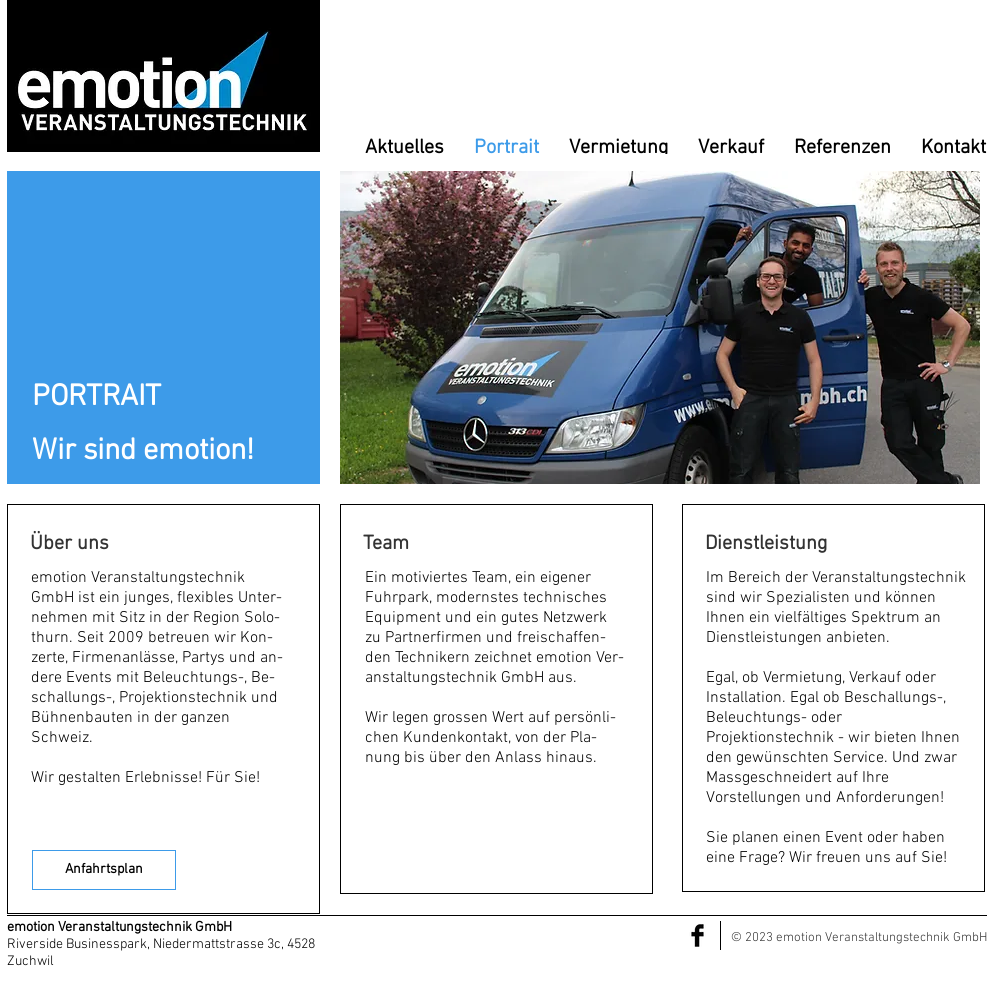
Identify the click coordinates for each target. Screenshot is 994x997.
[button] (660, 327)
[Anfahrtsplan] (104, 870)
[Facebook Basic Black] (697, 935)
